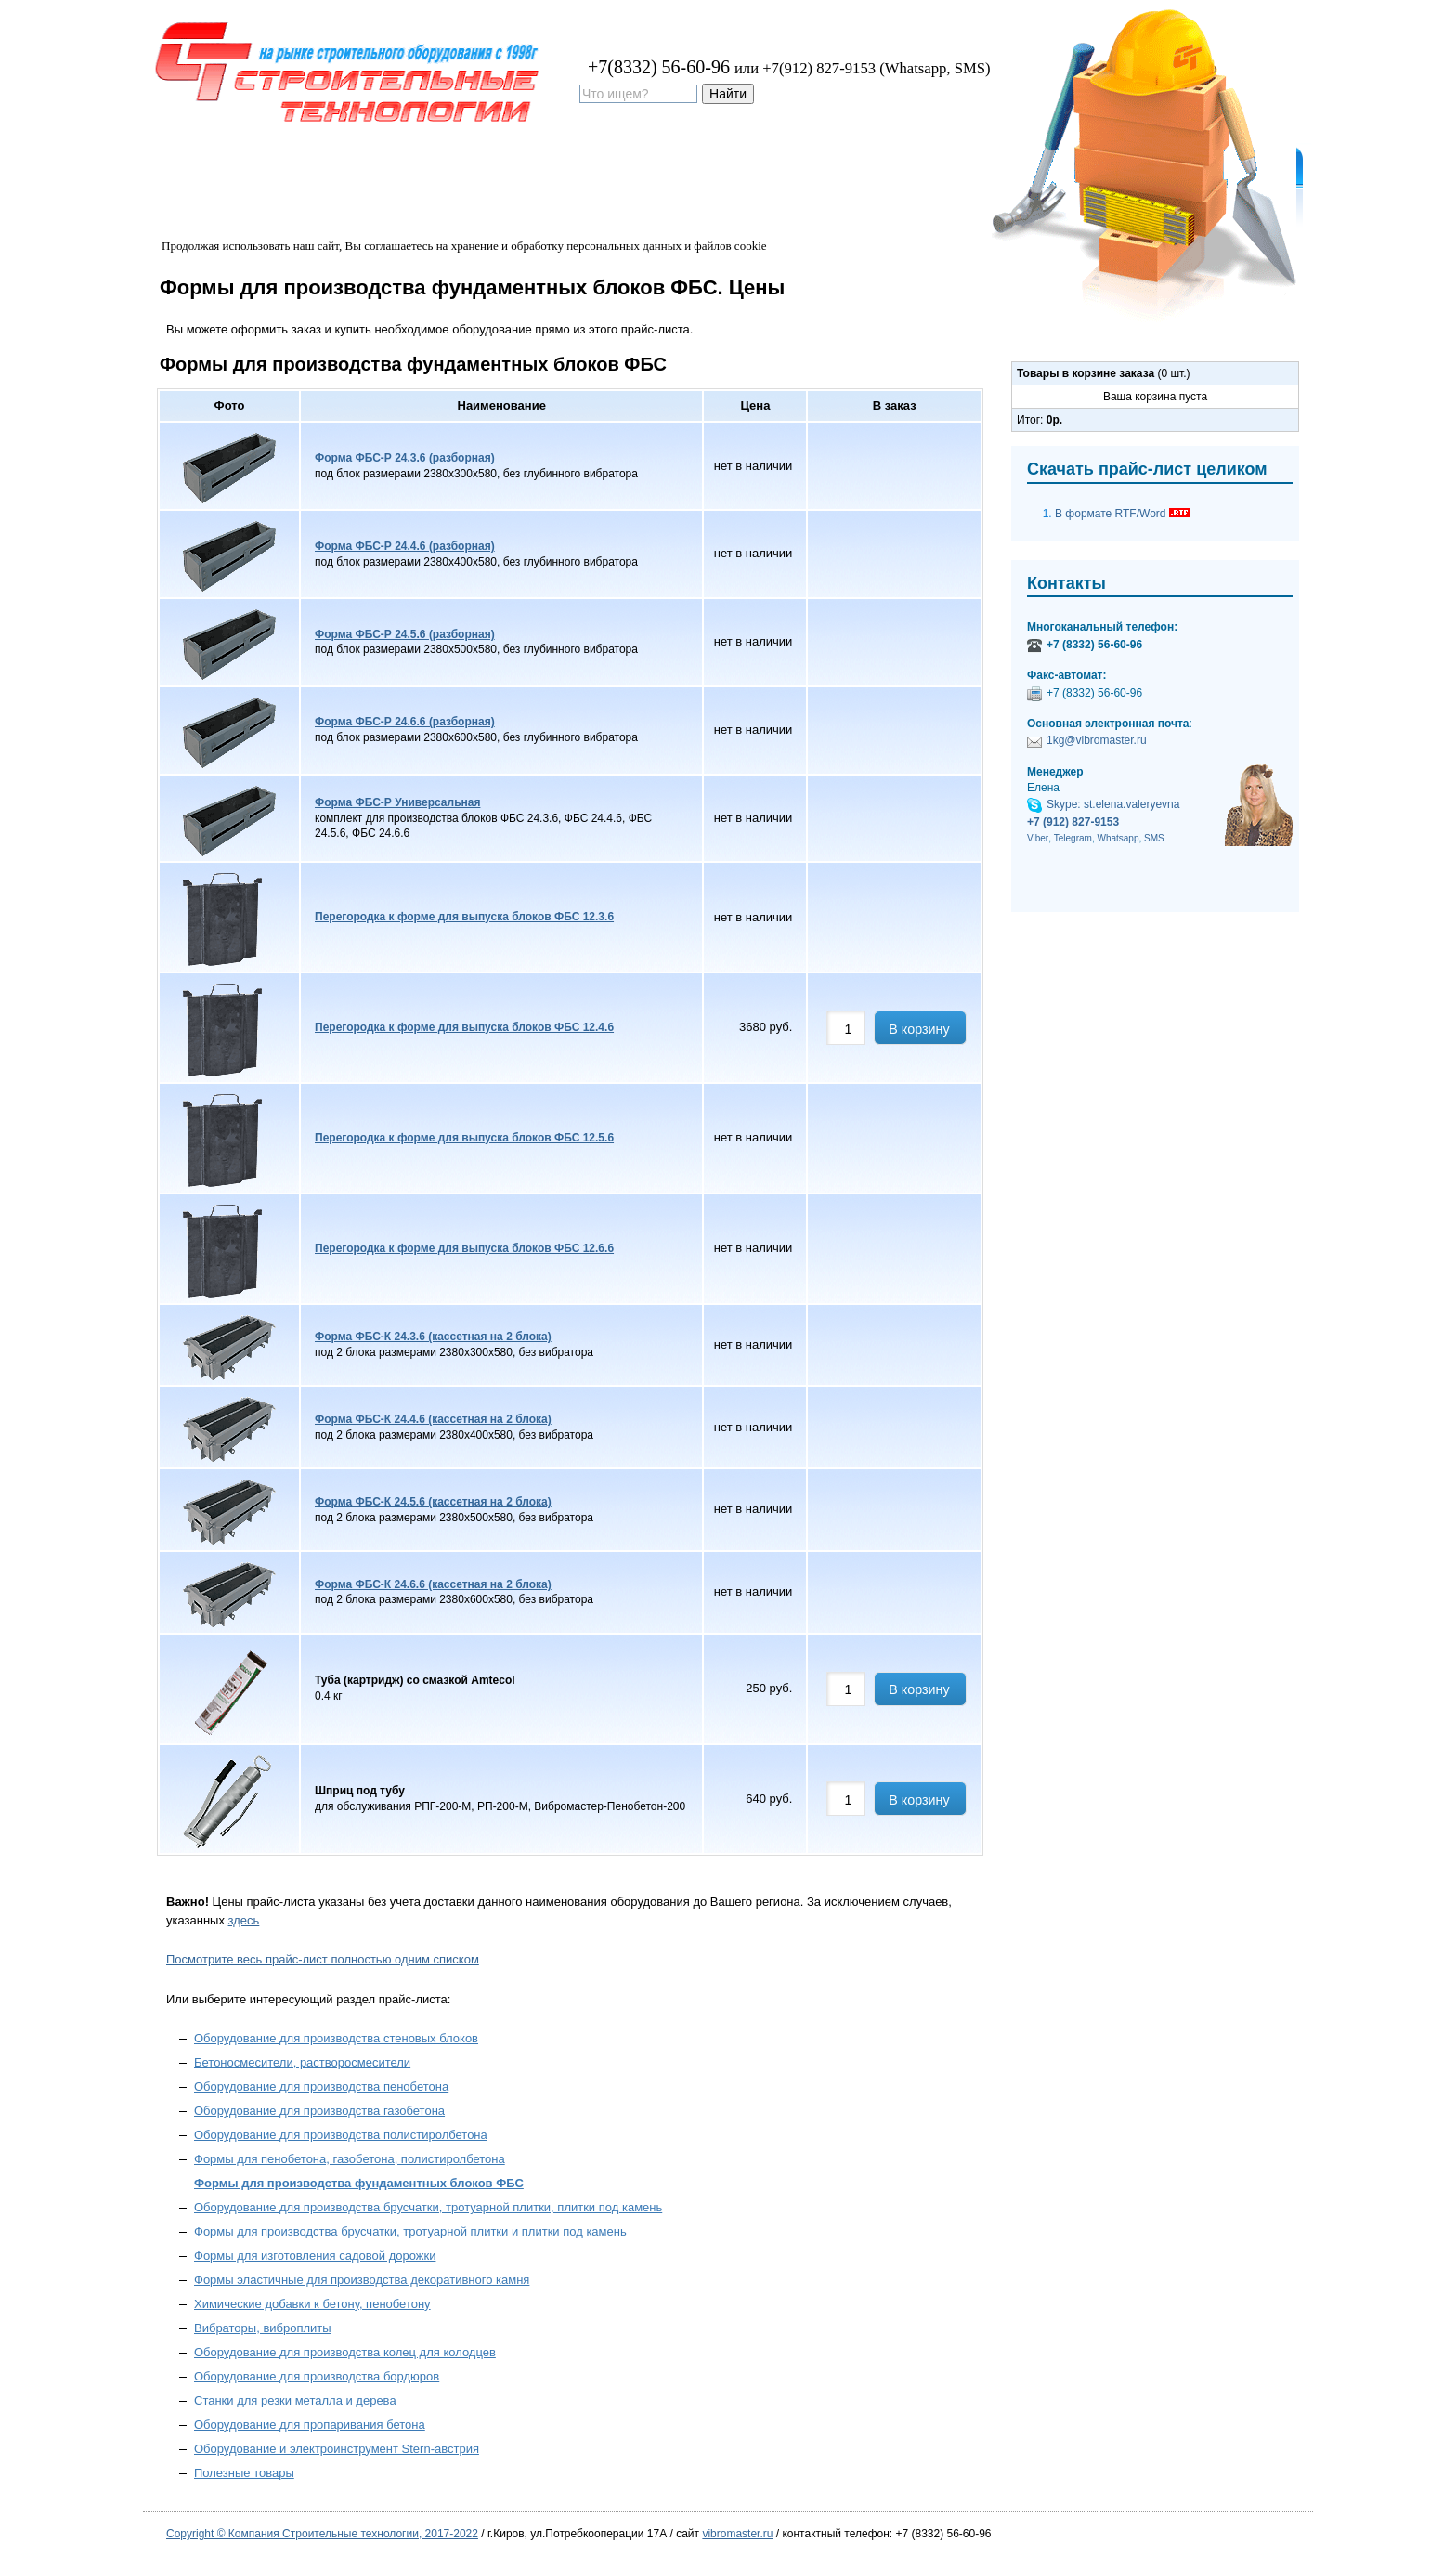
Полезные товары (244, 2473)
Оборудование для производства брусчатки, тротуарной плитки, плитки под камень (428, 2207)
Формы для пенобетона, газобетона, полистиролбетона (349, 2159)
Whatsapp (1117, 838)
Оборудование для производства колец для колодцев (345, 2352)
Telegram (1073, 838)
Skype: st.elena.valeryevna (1112, 804)
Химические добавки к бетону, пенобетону (312, 2304)
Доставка (394, 168)
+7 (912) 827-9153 (1073, 821)
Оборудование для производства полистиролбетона (341, 2135)
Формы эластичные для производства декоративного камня (361, 2280)
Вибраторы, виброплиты (263, 2328)
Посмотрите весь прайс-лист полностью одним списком (322, 1959)
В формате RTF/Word (1122, 511)
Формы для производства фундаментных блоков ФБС (359, 2183)
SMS (1154, 838)
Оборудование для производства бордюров (316, 2376)
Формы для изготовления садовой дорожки (315, 2256)
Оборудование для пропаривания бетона (309, 2425)
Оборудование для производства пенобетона (321, 2086)
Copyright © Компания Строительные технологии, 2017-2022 (322, 2533)
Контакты (633, 168)
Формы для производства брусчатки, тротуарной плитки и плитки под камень (410, 2231)
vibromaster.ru (737, 2533)
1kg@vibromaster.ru (1096, 740)
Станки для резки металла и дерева (295, 2400)
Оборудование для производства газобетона (319, 2111)
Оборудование (226, 168)
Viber (1037, 838)
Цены (320, 168)
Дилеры (549, 168)
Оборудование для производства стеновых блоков (336, 2038)
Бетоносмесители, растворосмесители (302, 2062)
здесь (244, 1920)
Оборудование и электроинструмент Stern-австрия (336, 2449)
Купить (474, 168)
